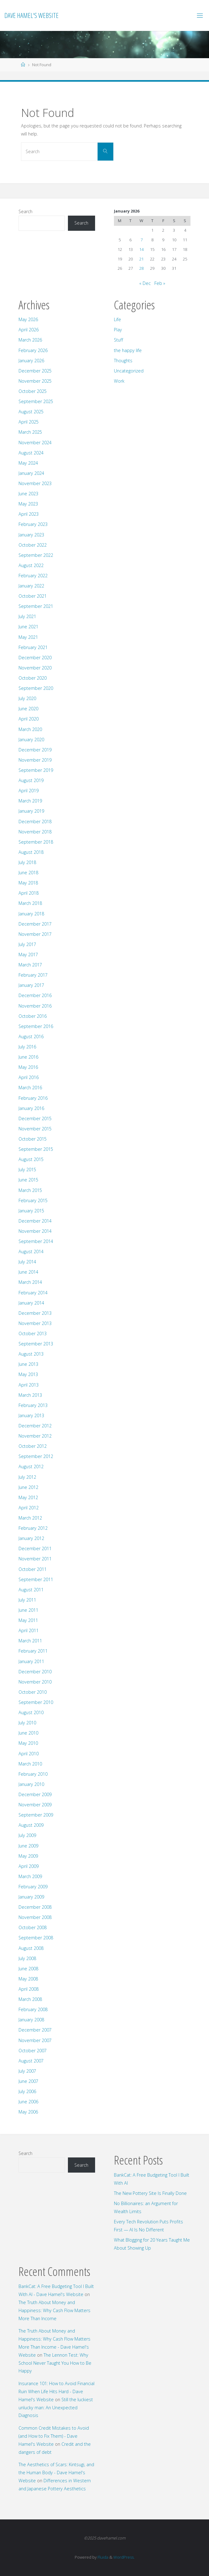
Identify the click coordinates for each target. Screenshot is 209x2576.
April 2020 (29, 719)
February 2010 (33, 1774)
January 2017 (31, 985)
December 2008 (35, 1907)
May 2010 (28, 1743)
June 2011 (28, 1610)
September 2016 (36, 1026)
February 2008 (33, 2009)
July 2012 (27, 1477)
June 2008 (28, 1969)
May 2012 (28, 1497)
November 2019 (35, 760)
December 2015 (35, 1118)
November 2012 (35, 1436)
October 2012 (33, 1446)
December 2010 (35, 1672)
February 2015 (33, 1200)
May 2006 (28, 2112)
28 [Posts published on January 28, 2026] (141, 268)
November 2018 (35, 832)
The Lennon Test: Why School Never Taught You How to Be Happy (55, 2363)
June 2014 (28, 1272)
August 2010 (31, 1712)
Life (117, 319)
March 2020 (30, 729)
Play (118, 330)
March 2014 (30, 1282)
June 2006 (28, 2102)
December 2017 (35, 924)
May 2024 (28, 463)
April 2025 (29, 422)
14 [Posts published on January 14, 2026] (141, 249)
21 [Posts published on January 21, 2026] (141, 259)
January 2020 (31, 739)
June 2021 (28, 627)
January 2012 (31, 1538)
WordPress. (124, 2557)
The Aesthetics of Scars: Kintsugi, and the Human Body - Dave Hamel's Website (56, 2473)
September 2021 (36, 606)
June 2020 (28, 709)
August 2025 (31, 412)
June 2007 (28, 2081)
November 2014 (35, 1231)
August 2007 (31, 2061)
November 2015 (35, 1129)
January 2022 (31, 586)
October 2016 (33, 1016)
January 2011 (31, 1661)
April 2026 (29, 330)
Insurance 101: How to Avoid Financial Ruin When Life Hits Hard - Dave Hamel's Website (56, 2391)
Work (119, 381)
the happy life (128, 350)
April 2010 (29, 1754)
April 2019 (29, 790)
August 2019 (31, 780)
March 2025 (30, 432)
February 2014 (33, 1293)
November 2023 (35, 483)
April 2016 (29, 1077)
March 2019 (30, 801)
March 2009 (30, 1876)
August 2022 (31, 565)
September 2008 (36, 1938)
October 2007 (33, 2050)
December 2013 (35, 1313)
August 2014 (31, 1251)
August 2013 (31, 1354)
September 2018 (36, 842)
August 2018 (31, 852)
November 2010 (35, 1682)
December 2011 (35, 1548)
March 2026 (30, 340)
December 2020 (35, 657)
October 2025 (33, 391)
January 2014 (31, 1303)
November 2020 (35, 668)
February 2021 (33, 647)
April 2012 (29, 1508)
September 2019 (36, 770)
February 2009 (33, 1887)
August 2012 (31, 1466)
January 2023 (31, 535)
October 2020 (33, 678)
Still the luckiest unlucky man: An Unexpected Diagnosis (56, 2408)
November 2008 (35, 1917)
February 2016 (33, 1098)
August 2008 (31, 1948)
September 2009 (36, 1815)
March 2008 (30, 1999)
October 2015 (33, 1139)
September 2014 (36, 1241)
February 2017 (33, 975)
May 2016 (28, 1067)
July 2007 (27, 2071)
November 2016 (35, 1006)
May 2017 (28, 954)
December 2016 (35, 995)
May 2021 (28, 637)
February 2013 (33, 1405)
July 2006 (27, 2091)
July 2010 (27, 1723)
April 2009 (29, 1866)
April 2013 (29, 1385)
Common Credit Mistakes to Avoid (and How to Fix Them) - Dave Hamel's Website (54, 2436)
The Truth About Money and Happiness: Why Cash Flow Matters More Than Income (54, 2310)
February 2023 (33, 524)
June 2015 (28, 1180)
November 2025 (35, 381)
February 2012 (33, 1528)
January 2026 (31, 360)
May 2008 (28, 1979)
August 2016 (31, 1036)
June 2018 (28, 872)
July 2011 (27, 1600)
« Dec (145, 283)
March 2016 (30, 1087)
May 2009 (28, 1856)
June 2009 (28, 1846)
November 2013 (35, 1323)
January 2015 (31, 1211)
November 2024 (35, 442)
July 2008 (27, 1958)
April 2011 (29, 1630)
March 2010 (30, 1764)
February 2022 (33, 575)
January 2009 (31, 1897)
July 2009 (27, 1835)
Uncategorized (129, 371)
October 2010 (33, 1692)
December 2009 (35, 1794)
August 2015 (31, 1159)
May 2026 (28, 319)
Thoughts (123, 360)
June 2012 (28, 1487)
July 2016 (27, 1047)
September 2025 (36, 401)
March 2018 (30, 903)
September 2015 (36, 1149)
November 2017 (35, 934)
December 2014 (35, 1221)
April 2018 (29, 893)
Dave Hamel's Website (31, 15)
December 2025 (35, 371)
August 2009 (31, 1825)
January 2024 (31, 473)
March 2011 (30, 1641)
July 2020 (27, 698)
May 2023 (28, 504)
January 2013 (31, 1415)
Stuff (118, 340)
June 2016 (28, 1057)
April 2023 (29, 514)
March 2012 (30, 1518)
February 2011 (33, 1651)
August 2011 (31, 1590)
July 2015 (27, 1169)
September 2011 (36, 1579)
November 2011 (35, 1559)
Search (25, 211)
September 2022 (36, 555)
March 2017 (30, 965)
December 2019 (35, 750)
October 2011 (33, 1569)
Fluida (102, 2557)
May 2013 (28, 1374)
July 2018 (27, 862)
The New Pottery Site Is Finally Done (150, 2193)
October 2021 (33, 596)
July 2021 (27, 616)
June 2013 (28, 1364)
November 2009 (35, 1805)
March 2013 (30, 1395)
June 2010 (28, 1733)
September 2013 (36, 1344)
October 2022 (33, 545)
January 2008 (31, 2020)
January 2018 (31, 914)
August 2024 (31, 453)
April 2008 (29, 1989)
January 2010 (31, 1784)
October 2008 (33, 1927)
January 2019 (31, 811)
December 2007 (35, 2030)
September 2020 (36, 688)
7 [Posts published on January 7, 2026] (141, 240)
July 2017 (27, 944)
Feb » (159, 283)
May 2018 (28, 883)
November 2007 (35, 2040)
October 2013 (33, 1333)
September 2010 (36, 1702)
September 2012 (36, 1456)
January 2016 (31, 1108)
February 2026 (33, 350)
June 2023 (28, 494)
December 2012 (35, 1426)
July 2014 (27, 1262)
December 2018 (35, 821)
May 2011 (28, 1620)
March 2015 (30, 1190)
